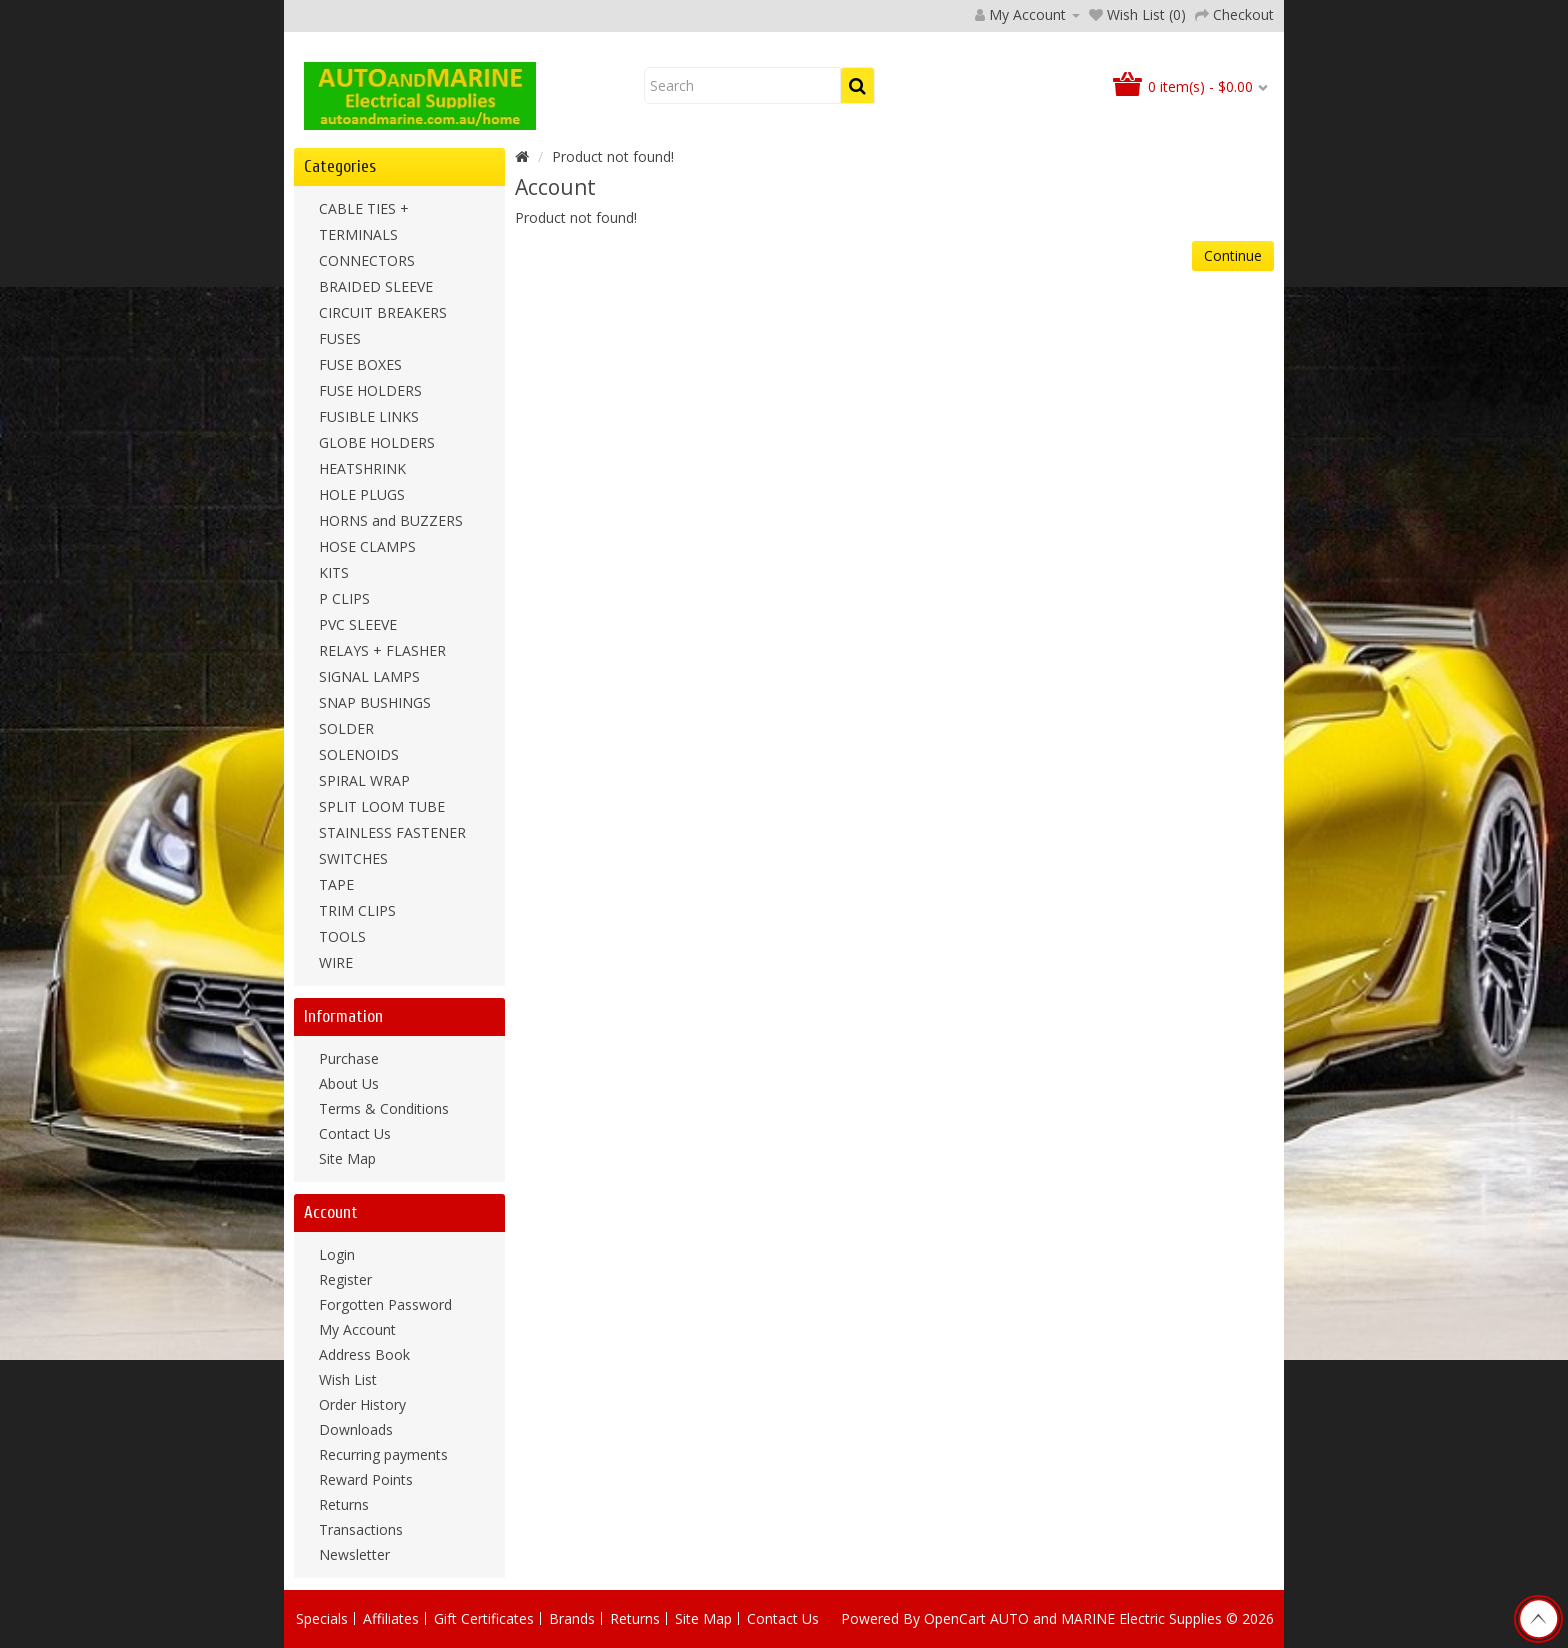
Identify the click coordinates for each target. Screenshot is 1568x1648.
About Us (349, 1083)
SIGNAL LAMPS (369, 676)
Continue (1233, 255)
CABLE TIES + (364, 208)
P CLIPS (344, 598)
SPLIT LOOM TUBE (382, 806)
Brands (572, 1618)
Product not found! (613, 156)
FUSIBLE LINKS (369, 416)
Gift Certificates (484, 1618)
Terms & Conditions (384, 1108)
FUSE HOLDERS (370, 390)
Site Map (347, 1158)
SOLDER (346, 728)
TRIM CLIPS (357, 910)
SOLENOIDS (359, 754)
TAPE (336, 884)
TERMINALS (358, 234)
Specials (322, 1618)
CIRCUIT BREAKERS (383, 312)
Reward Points (366, 1479)
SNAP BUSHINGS (375, 702)
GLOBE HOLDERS (377, 442)
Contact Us (355, 1133)
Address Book (364, 1354)
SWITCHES (353, 858)
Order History (362, 1404)
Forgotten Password (385, 1304)
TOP (1538, 1619)
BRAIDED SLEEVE (376, 286)
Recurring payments (383, 1454)
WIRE (336, 962)
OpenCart (955, 1618)
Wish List (348, 1379)
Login (337, 1254)
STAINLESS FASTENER (392, 832)
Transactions (361, 1529)
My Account (357, 1329)
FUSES (340, 338)
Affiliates (391, 1618)
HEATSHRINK (362, 468)
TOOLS (342, 936)
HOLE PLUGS (362, 494)
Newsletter (354, 1554)
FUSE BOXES (360, 364)
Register (345, 1279)
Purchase (349, 1058)
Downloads (356, 1429)
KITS (334, 572)
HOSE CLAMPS (367, 546)
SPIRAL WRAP (364, 780)
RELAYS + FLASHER (382, 650)
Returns (344, 1504)
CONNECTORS (367, 260)
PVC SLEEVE (358, 624)
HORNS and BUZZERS (391, 520)
